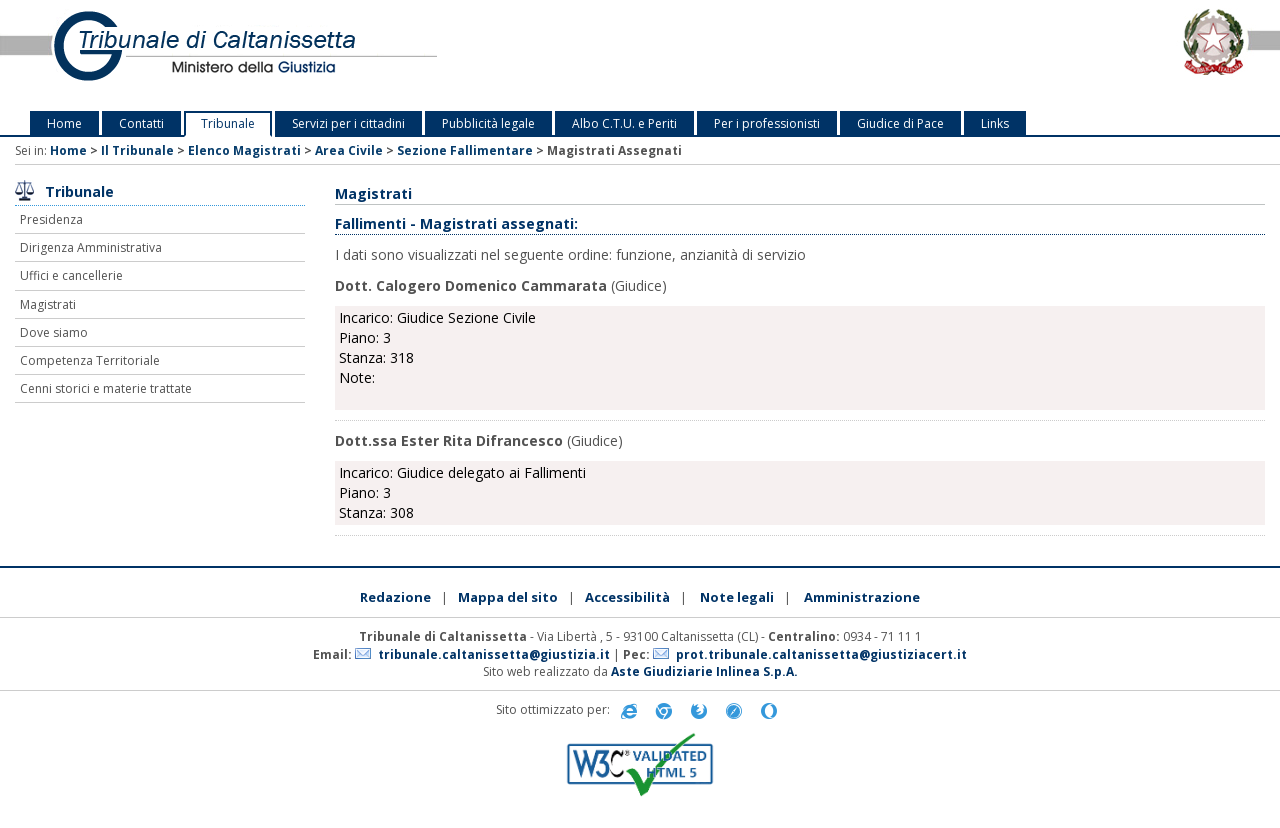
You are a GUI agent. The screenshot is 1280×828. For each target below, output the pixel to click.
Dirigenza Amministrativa (91, 247)
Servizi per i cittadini (348, 123)
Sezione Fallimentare (465, 150)
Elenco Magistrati (244, 150)
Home (64, 123)
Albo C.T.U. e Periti (624, 123)
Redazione (395, 597)
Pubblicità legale (488, 123)
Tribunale (228, 123)
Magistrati (48, 304)
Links (995, 123)
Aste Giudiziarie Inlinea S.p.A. (704, 671)
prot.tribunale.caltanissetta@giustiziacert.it (821, 654)
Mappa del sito (508, 597)
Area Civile (349, 150)
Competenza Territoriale (90, 360)
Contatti (141, 123)
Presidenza (51, 219)
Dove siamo (54, 332)
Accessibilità (627, 597)
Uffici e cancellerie (71, 275)
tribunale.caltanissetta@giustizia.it (494, 654)
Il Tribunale (137, 150)
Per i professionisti (767, 123)
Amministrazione (862, 597)
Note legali (737, 597)
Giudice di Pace (900, 123)
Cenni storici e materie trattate (106, 388)
